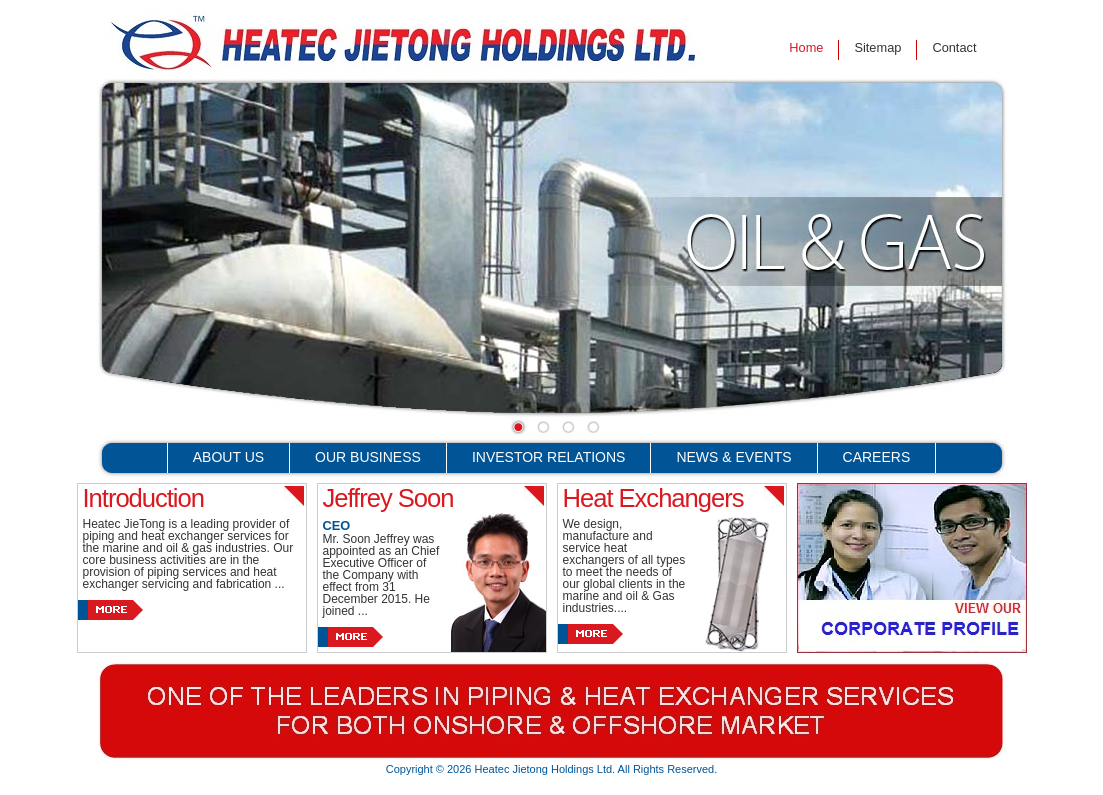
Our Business (368, 457)
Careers (877, 457)
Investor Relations (549, 457)
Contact (954, 47)
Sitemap (877, 47)
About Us (228, 457)
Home (806, 47)
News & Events (733, 457)
